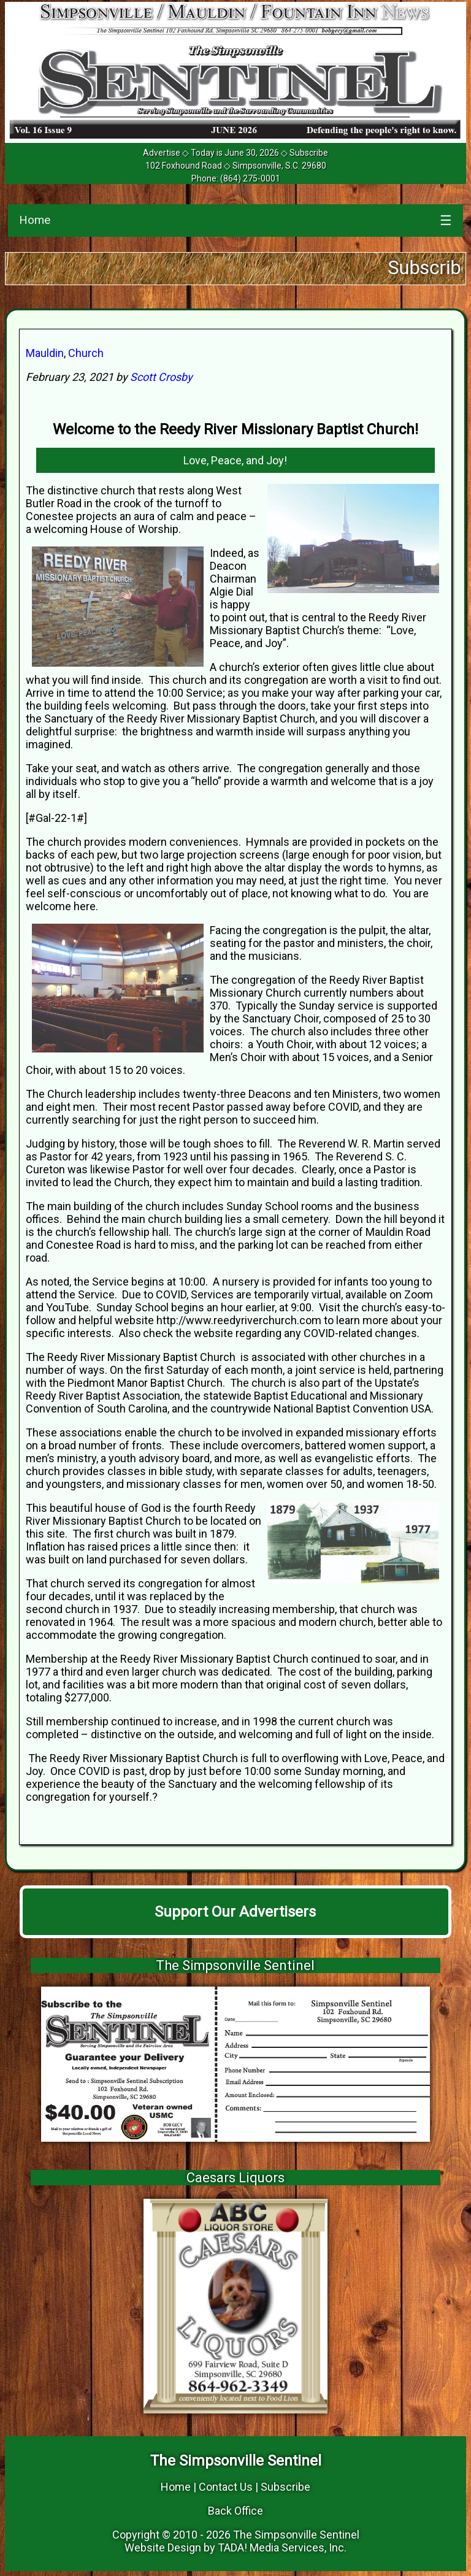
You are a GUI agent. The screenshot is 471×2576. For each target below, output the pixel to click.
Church (86, 353)
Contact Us (226, 2486)
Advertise (161, 153)
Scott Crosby (161, 376)
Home (34, 220)
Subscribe (308, 153)
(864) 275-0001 (250, 178)
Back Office (235, 2510)
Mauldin (45, 353)
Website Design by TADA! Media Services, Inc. (235, 2547)
